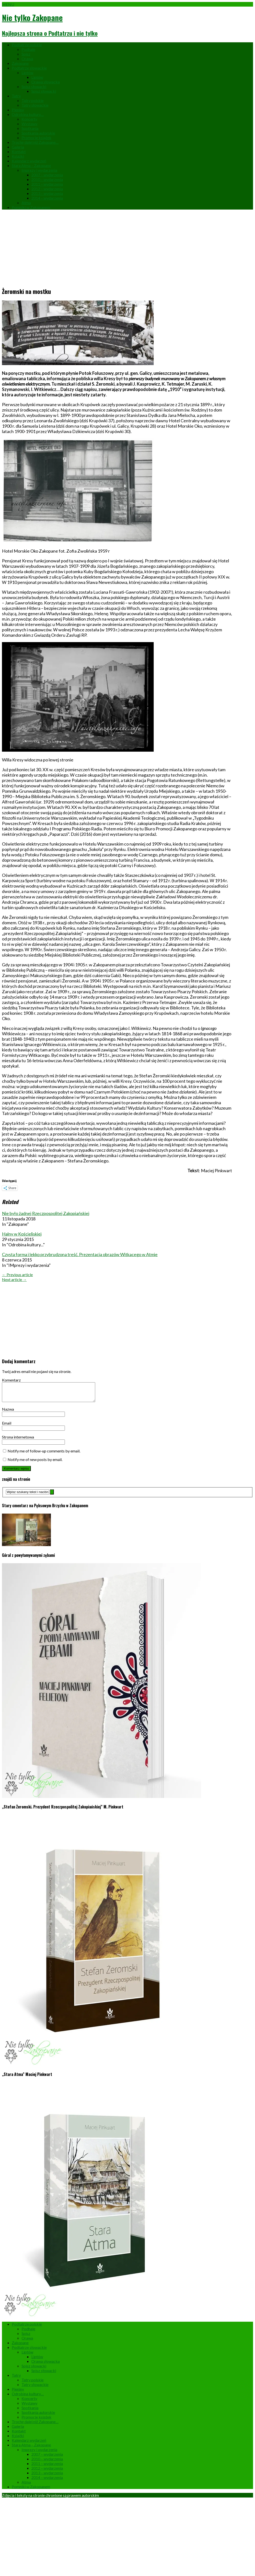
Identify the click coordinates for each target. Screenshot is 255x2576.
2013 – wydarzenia (47, 193)
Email (6, 1426)
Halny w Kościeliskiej (22, 1234)
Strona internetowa (18, 1440)
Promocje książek (36, 137)
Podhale (28, 49)
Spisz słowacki (34, 86)
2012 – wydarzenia (47, 188)
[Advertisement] (127, 247)
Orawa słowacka (45, 81)
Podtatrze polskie (27, 44)
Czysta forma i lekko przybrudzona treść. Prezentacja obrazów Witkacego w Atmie (80, 1254)
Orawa (27, 58)
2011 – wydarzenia (47, 184)
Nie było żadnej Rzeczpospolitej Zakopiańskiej (45, 1213)
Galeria (18, 147)
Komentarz (11, 1380)
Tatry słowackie (35, 105)
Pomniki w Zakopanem (31, 207)
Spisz (26, 54)
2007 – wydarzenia (47, 174)
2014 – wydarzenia (47, 198)
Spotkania (30, 128)
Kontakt (19, 151)
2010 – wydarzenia (47, 179)
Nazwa (8, 1412)
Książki (18, 156)
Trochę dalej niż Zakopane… (35, 142)
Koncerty (29, 119)
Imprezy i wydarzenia (39, 170)
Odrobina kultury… (28, 114)
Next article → (14, 1279)
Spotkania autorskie (38, 133)
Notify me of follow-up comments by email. (44, 1454)
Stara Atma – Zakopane (31, 165)
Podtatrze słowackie (29, 68)
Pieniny (18, 109)
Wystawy (29, 123)
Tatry (16, 95)
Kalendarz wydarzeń (29, 160)
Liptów (27, 72)
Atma (26, 202)
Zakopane (20, 63)
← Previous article (17, 1274)
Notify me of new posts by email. (35, 1463)
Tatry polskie (33, 100)
